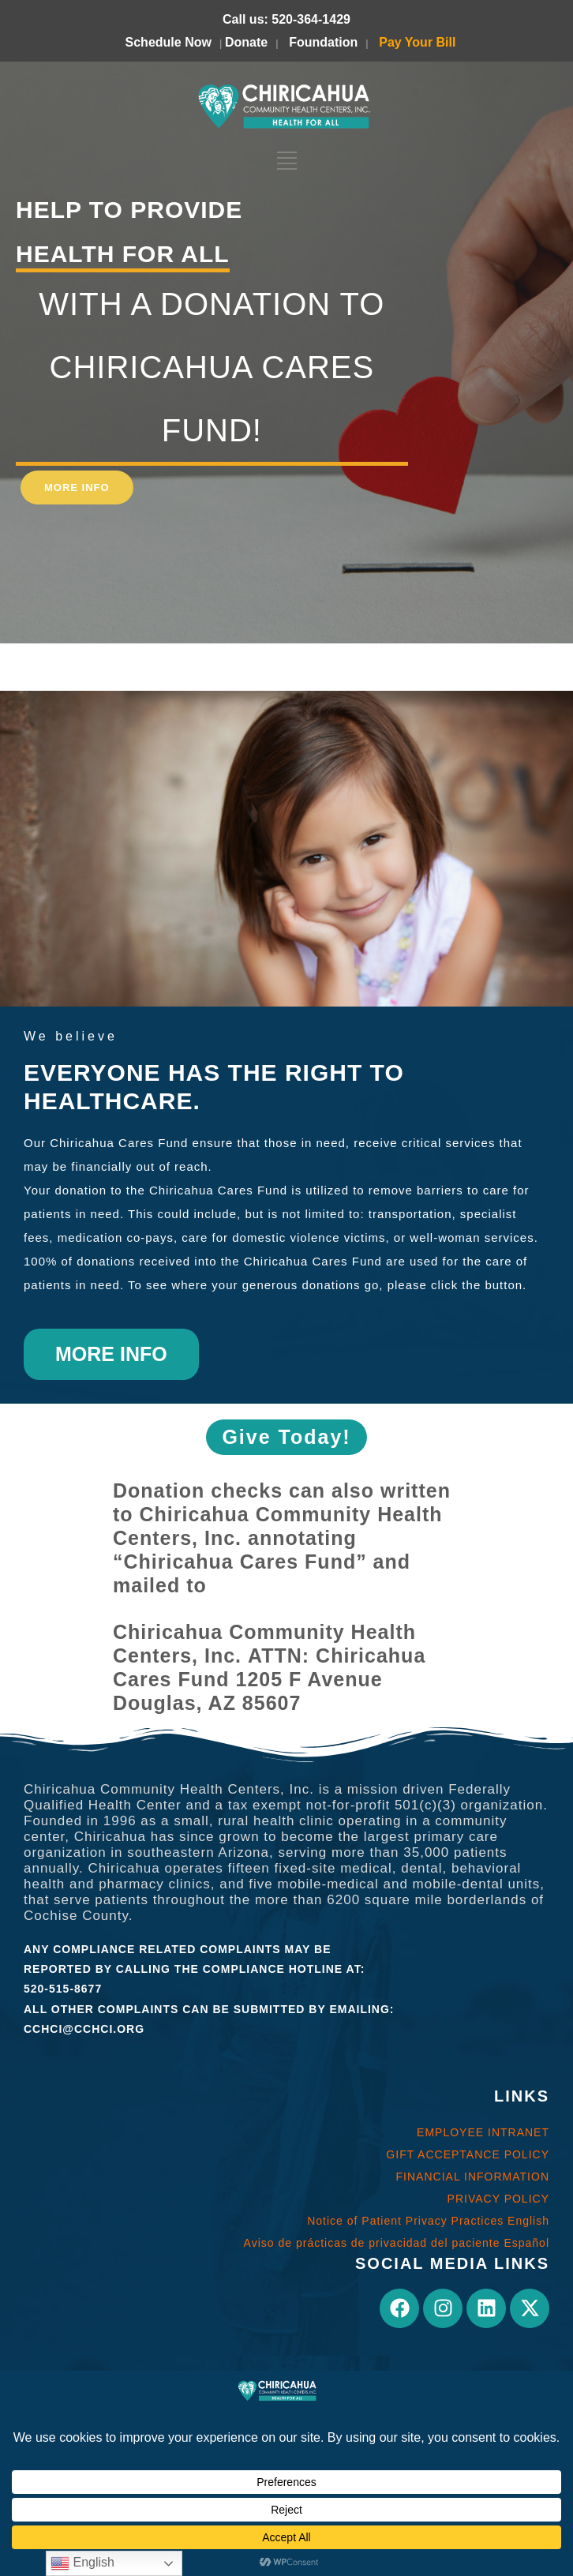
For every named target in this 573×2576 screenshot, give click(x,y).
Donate (246, 42)
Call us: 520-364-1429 (286, 19)
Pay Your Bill (417, 42)
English (82, 2563)
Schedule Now (168, 42)
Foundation (323, 42)
